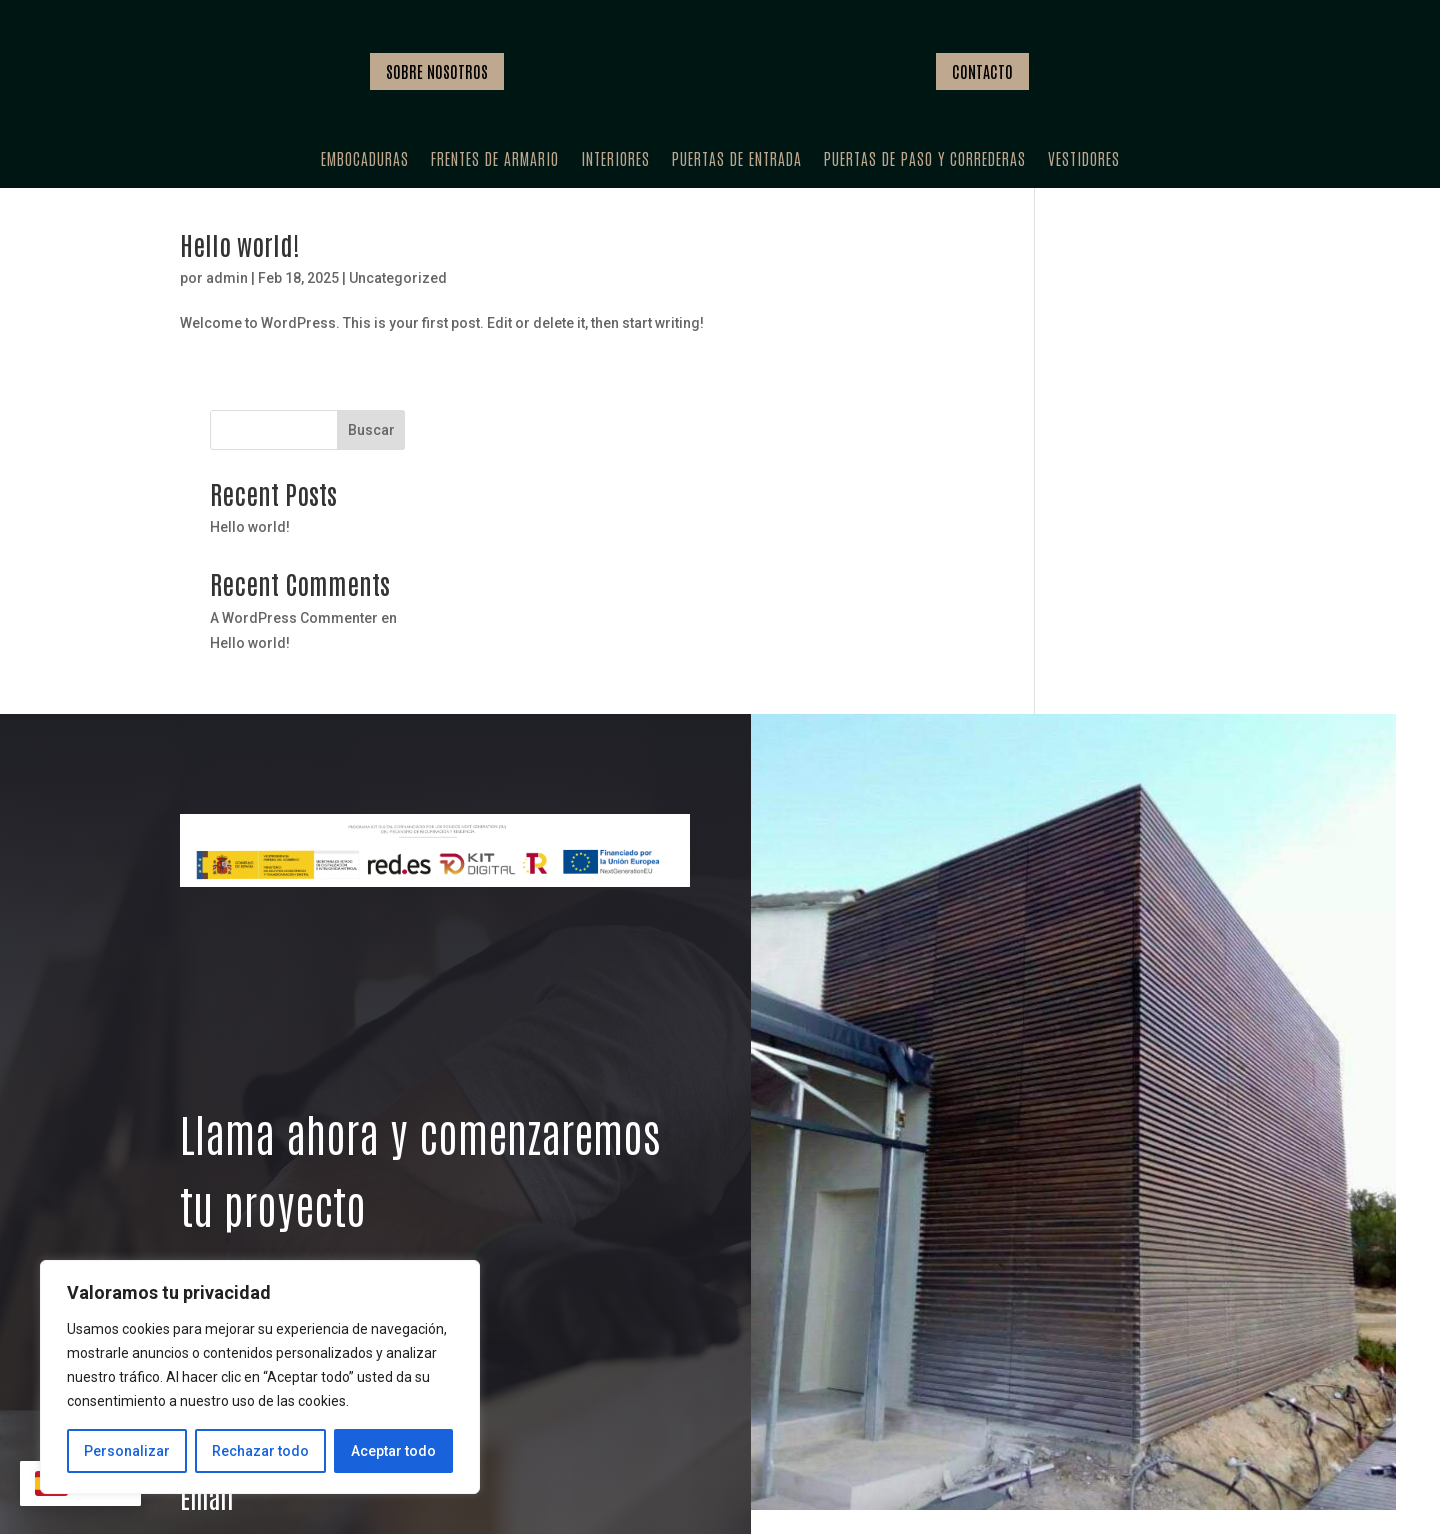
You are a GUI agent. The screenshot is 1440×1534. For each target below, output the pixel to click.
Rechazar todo (260, 1451)
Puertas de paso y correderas (925, 159)
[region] (260, 1377)
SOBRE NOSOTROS (437, 71)
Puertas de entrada (737, 159)
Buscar (1225, 266)
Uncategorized (398, 293)
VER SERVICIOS (253, 1138)
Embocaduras (365, 159)
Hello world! (240, 259)
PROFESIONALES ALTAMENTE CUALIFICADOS (971, 1457)
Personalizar (127, 1451)
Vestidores (1084, 159)
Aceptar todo (393, 1451)
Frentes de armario (495, 159)
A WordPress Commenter (1149, 454)
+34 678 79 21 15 (283, 1258)
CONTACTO (982, 71)
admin (227, 293)
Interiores (615, 159)
